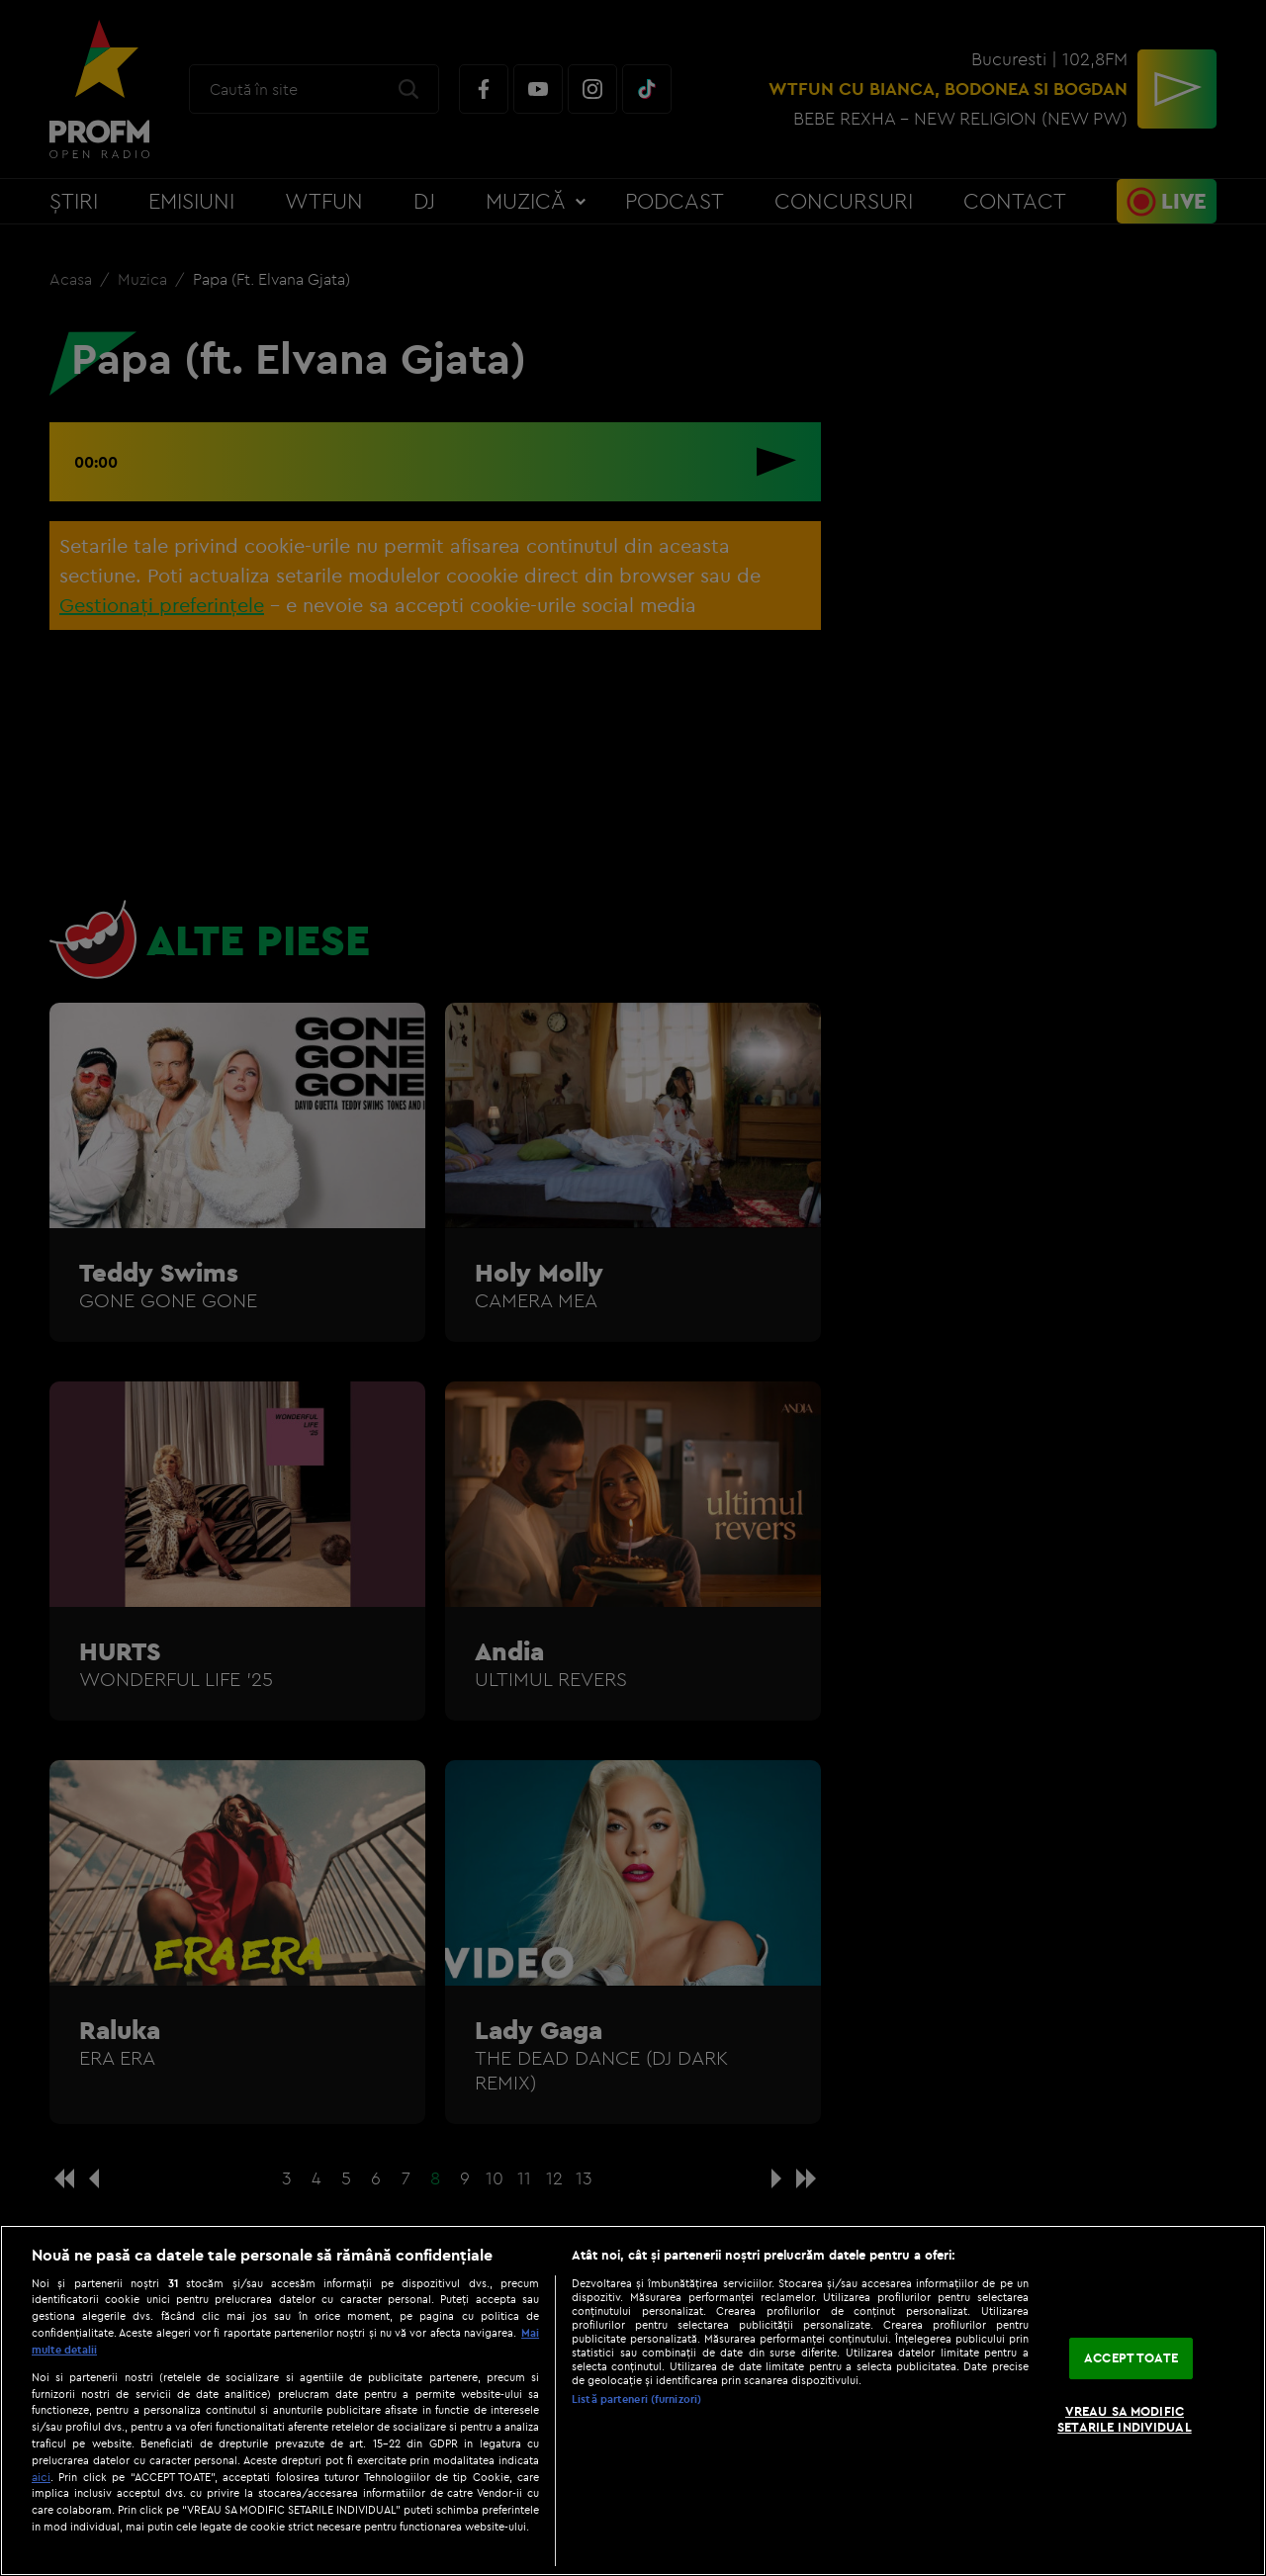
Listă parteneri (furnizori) (636, 2399)
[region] (633, 2400)
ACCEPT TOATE (1131, 2358)
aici (41, 2476)
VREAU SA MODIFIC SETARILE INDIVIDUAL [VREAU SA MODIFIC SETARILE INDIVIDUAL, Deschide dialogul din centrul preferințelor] (1124, 2419)
